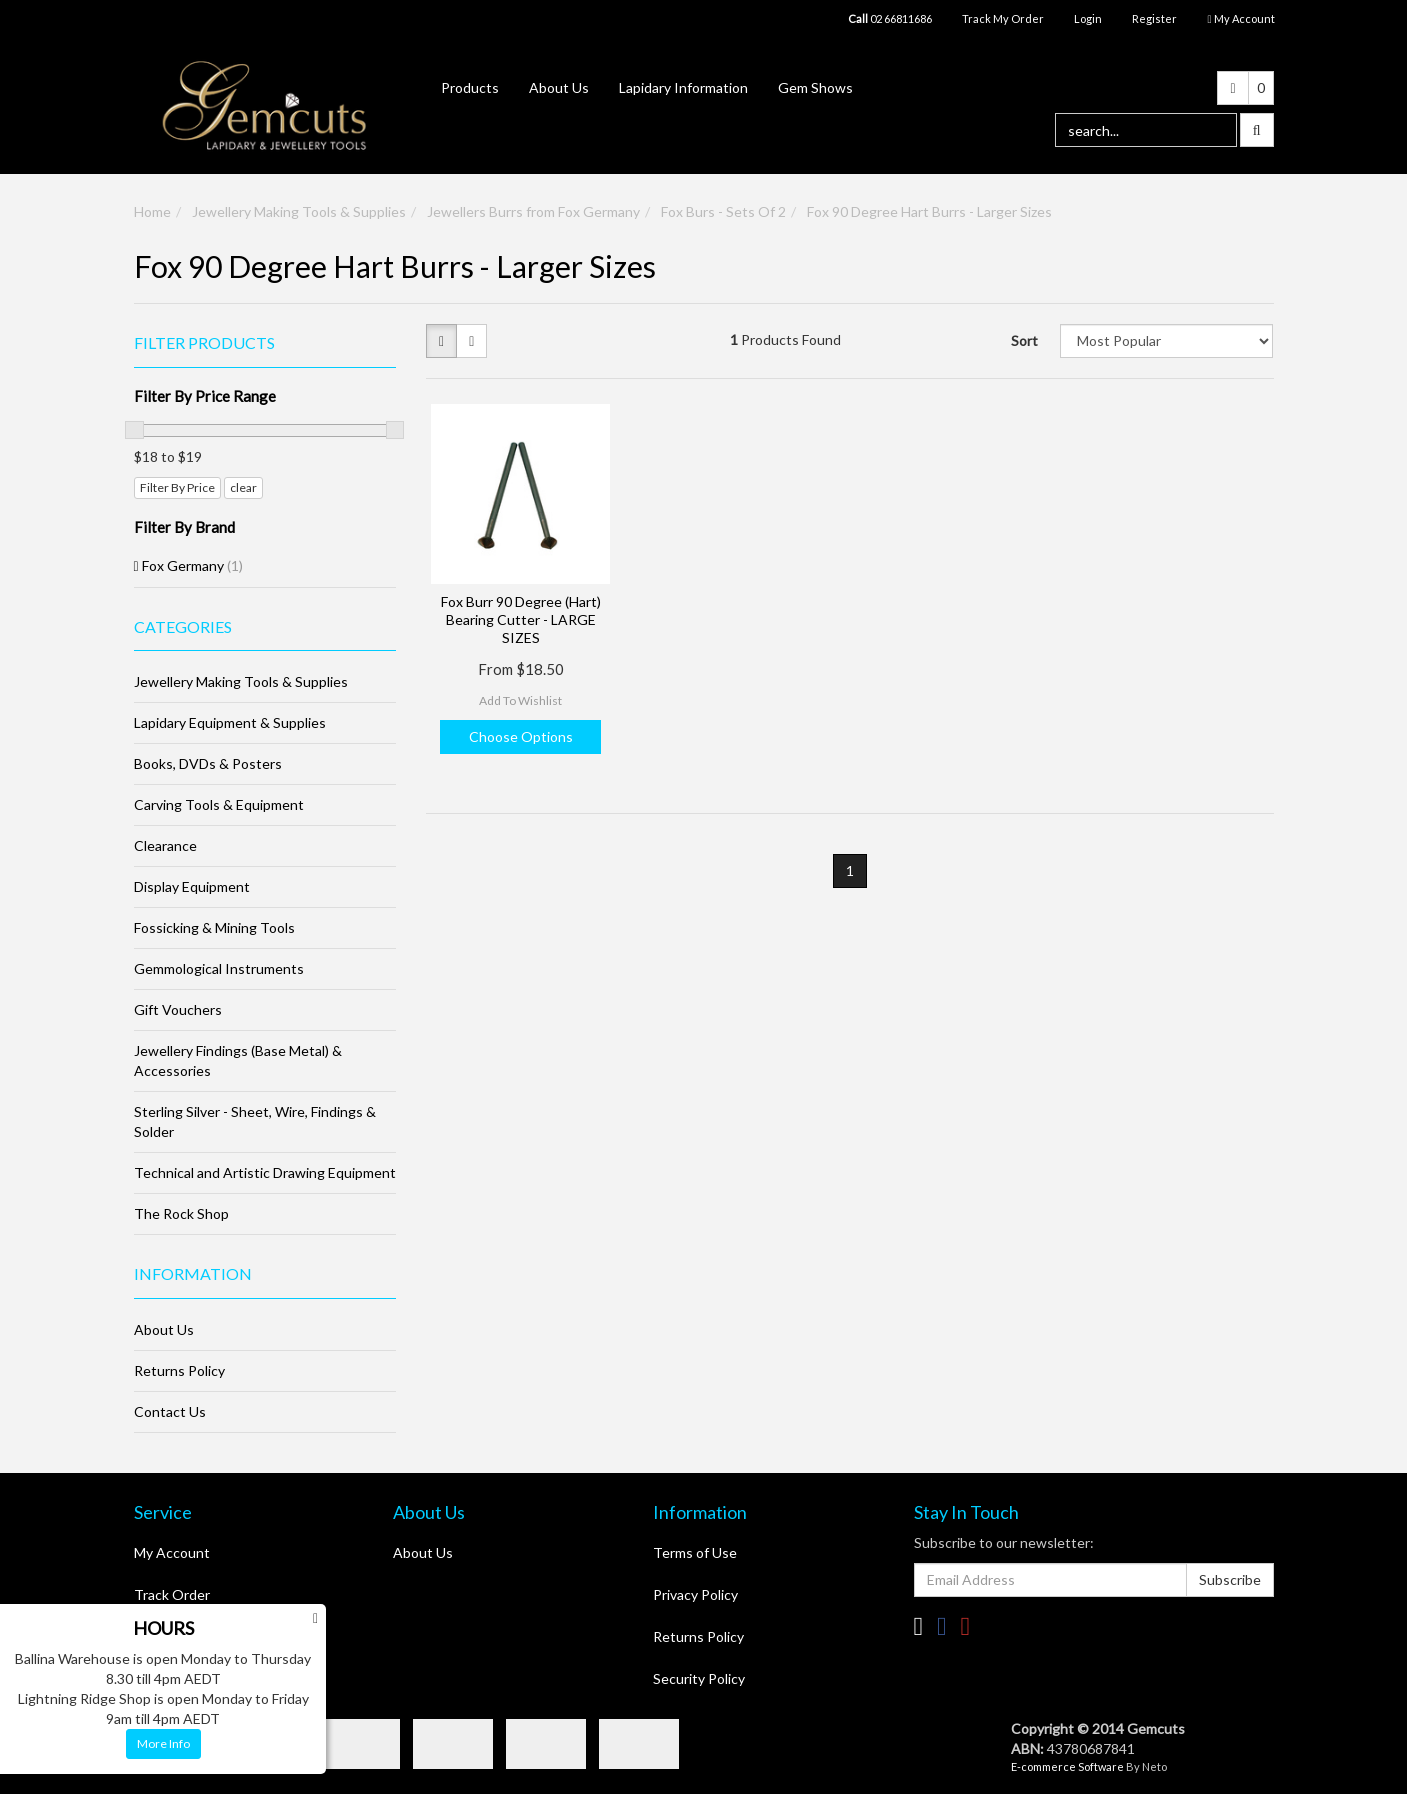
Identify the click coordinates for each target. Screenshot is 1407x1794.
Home (152, 211)
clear (243, 487)
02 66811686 (890, 18)
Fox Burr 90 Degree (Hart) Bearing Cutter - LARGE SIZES (521, 619)
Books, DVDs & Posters (208, 763)
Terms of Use (695, 1552)
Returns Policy (179, 1370)
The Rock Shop (181, 1213)
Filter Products (204, 343)
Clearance (165, 845)
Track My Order (1003, 18)
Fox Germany (192, 565)
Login (1088, 18)
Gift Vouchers (178, 1009)
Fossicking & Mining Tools (214, 927)
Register (1154, 18)
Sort (1024, 340)
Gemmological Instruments (219, 968)
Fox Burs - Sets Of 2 (723, 211)
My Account (172, 1552)
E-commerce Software (1067, 1766)
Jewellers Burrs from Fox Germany (533, 211)
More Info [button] (163, 1743)
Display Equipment (192, 886)
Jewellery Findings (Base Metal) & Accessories (238, 1060)
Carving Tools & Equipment (219, 804)
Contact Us (170, 1411)
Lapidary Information (683, 87)
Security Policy (699, 1678)
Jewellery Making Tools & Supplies (299, 211)
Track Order (172, 1594)
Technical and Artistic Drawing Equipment (265, 1172)
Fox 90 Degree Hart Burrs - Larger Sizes (929, 211)
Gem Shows (815, 87)
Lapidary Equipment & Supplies (230, 722)
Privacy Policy (695, 1594)
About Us (559, 87)
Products (470, 87)
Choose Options (521, 736)
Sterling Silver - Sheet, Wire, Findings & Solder (255, 1121)
